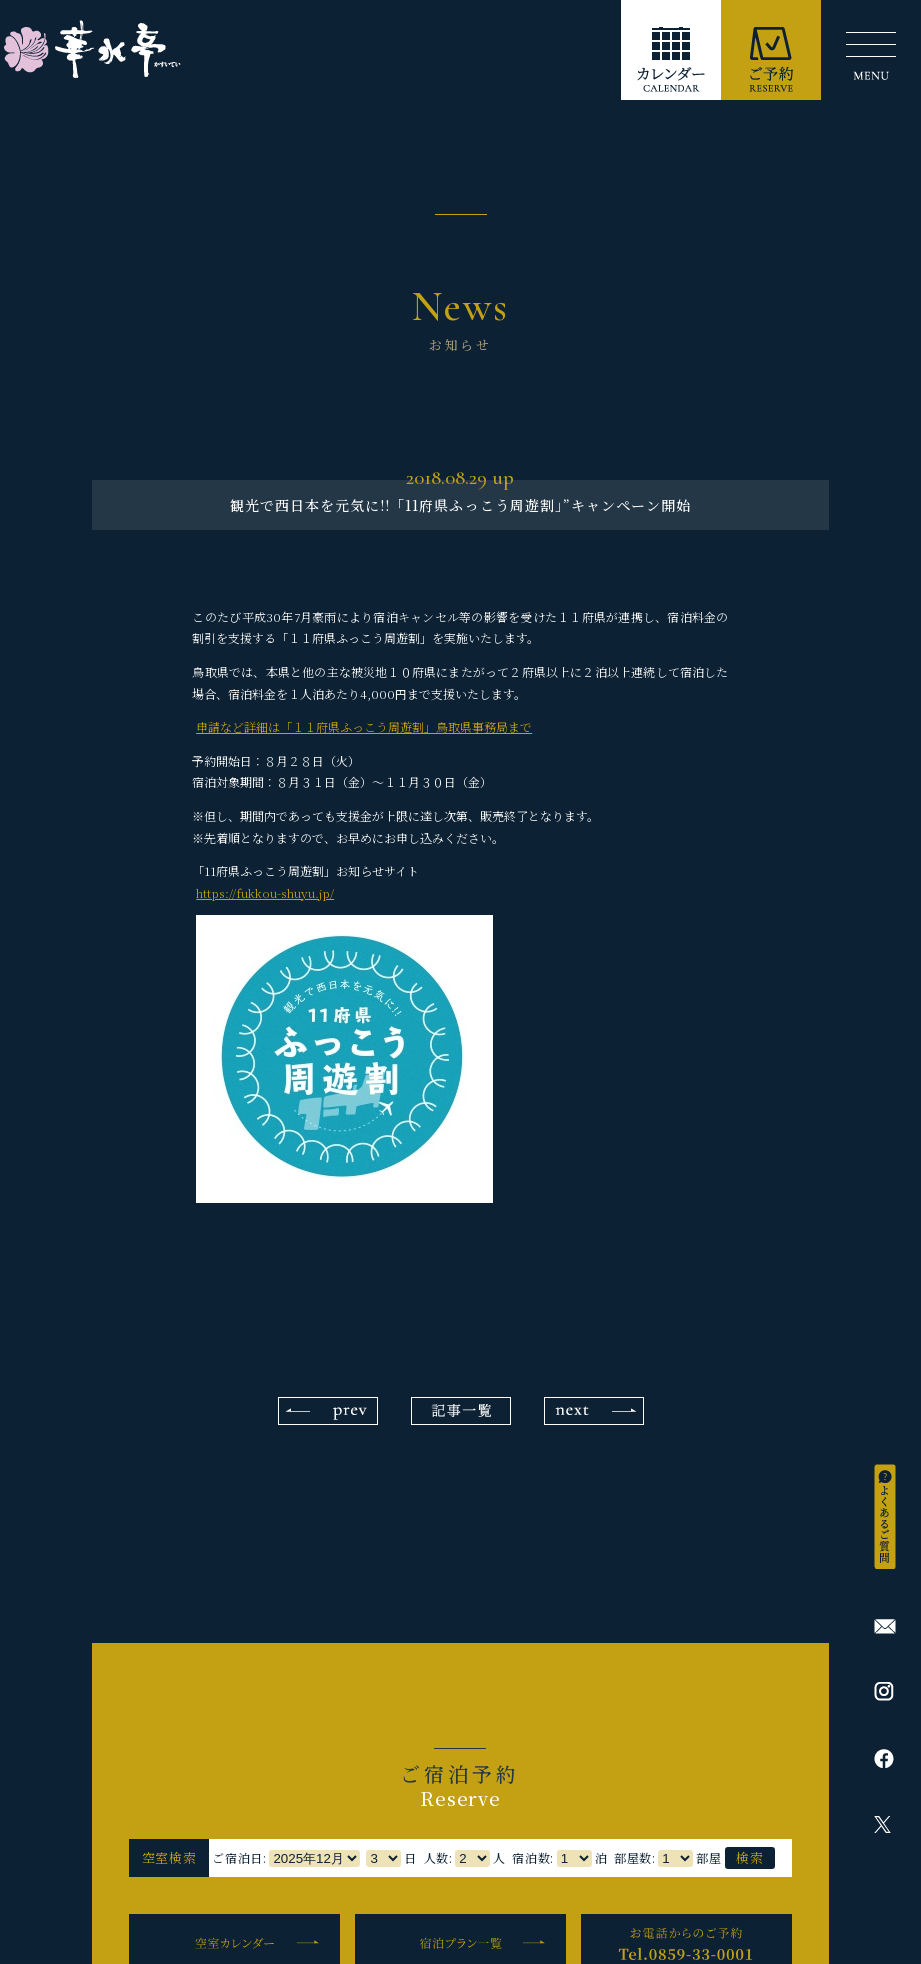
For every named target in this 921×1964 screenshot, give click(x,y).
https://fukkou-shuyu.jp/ (265, 892)
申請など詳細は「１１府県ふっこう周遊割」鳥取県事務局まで (364, 726)
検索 (749, 1857)
